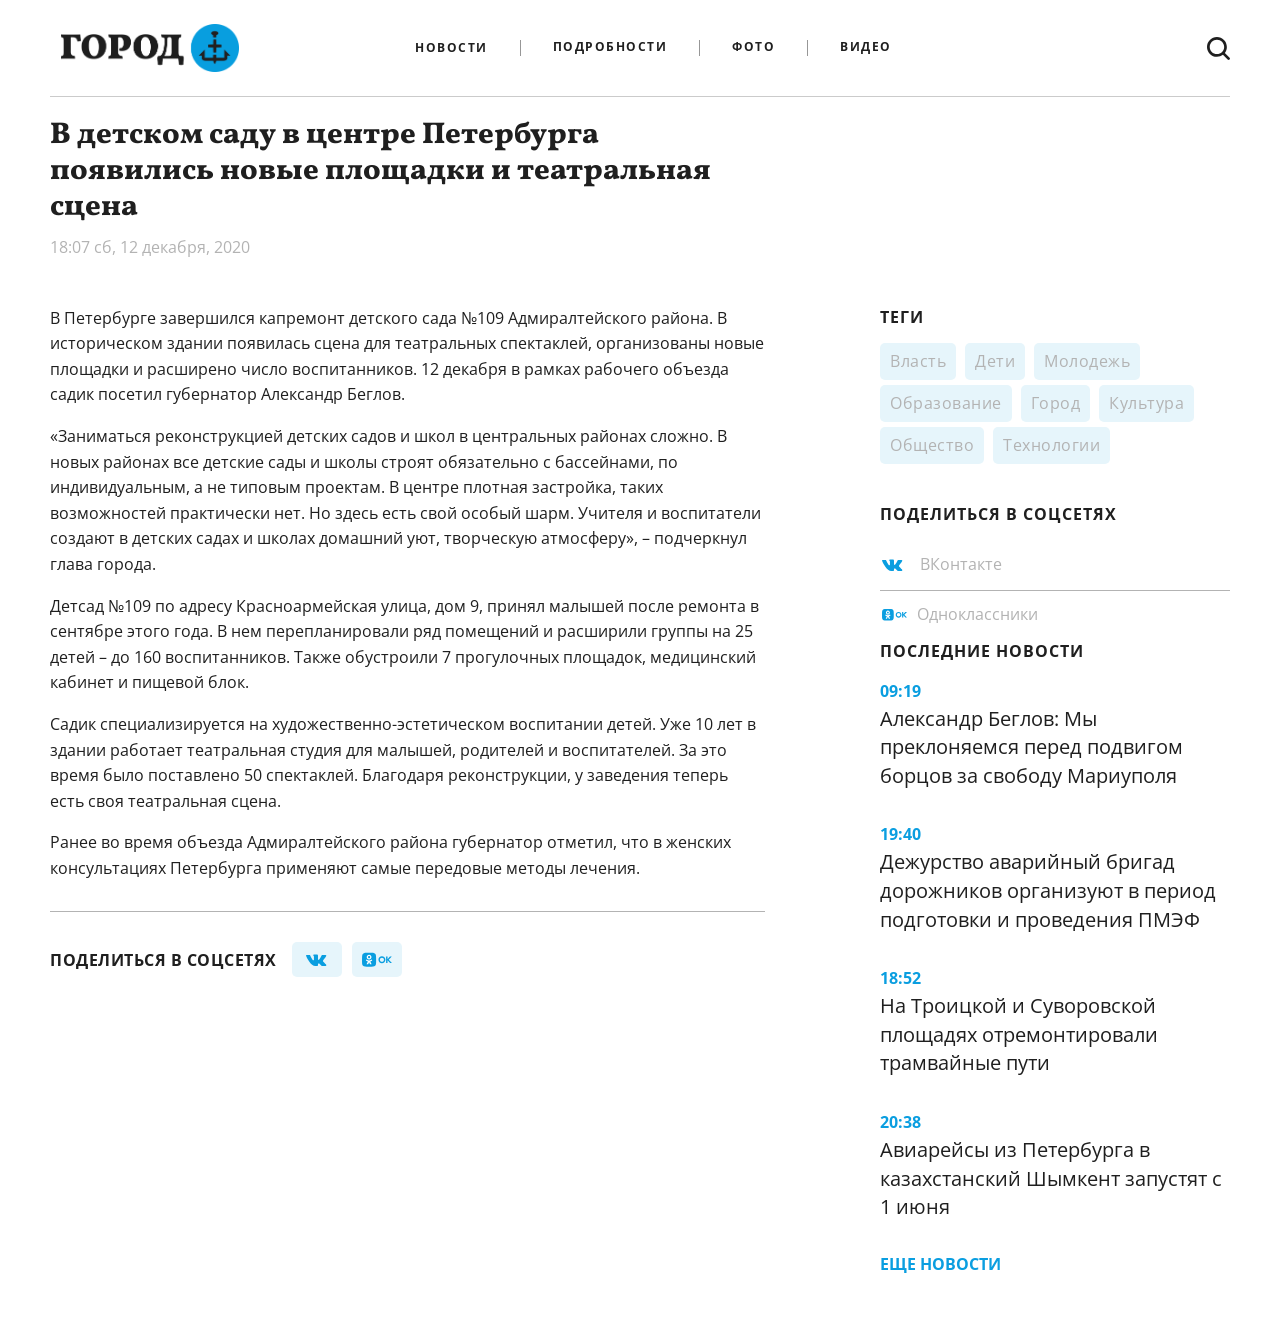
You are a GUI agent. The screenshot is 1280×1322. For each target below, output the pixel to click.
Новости (451, 48)
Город (1056, 403)
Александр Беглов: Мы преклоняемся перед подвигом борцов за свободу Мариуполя (1031, 747)
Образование (946, 403)
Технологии (1051, 445)
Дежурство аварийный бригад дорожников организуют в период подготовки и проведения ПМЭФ (1048, 890)
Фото (753, 47)
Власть (918, 361)
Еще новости (940, 1264)
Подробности (610, 47)
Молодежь (1087, 361)
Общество (932, 445)
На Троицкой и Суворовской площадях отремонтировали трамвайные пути (1019, 1034)
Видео (866, 47)
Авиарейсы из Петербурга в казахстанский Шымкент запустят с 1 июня (1051, 1178)
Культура (1146, 403)
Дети (995, 361)
